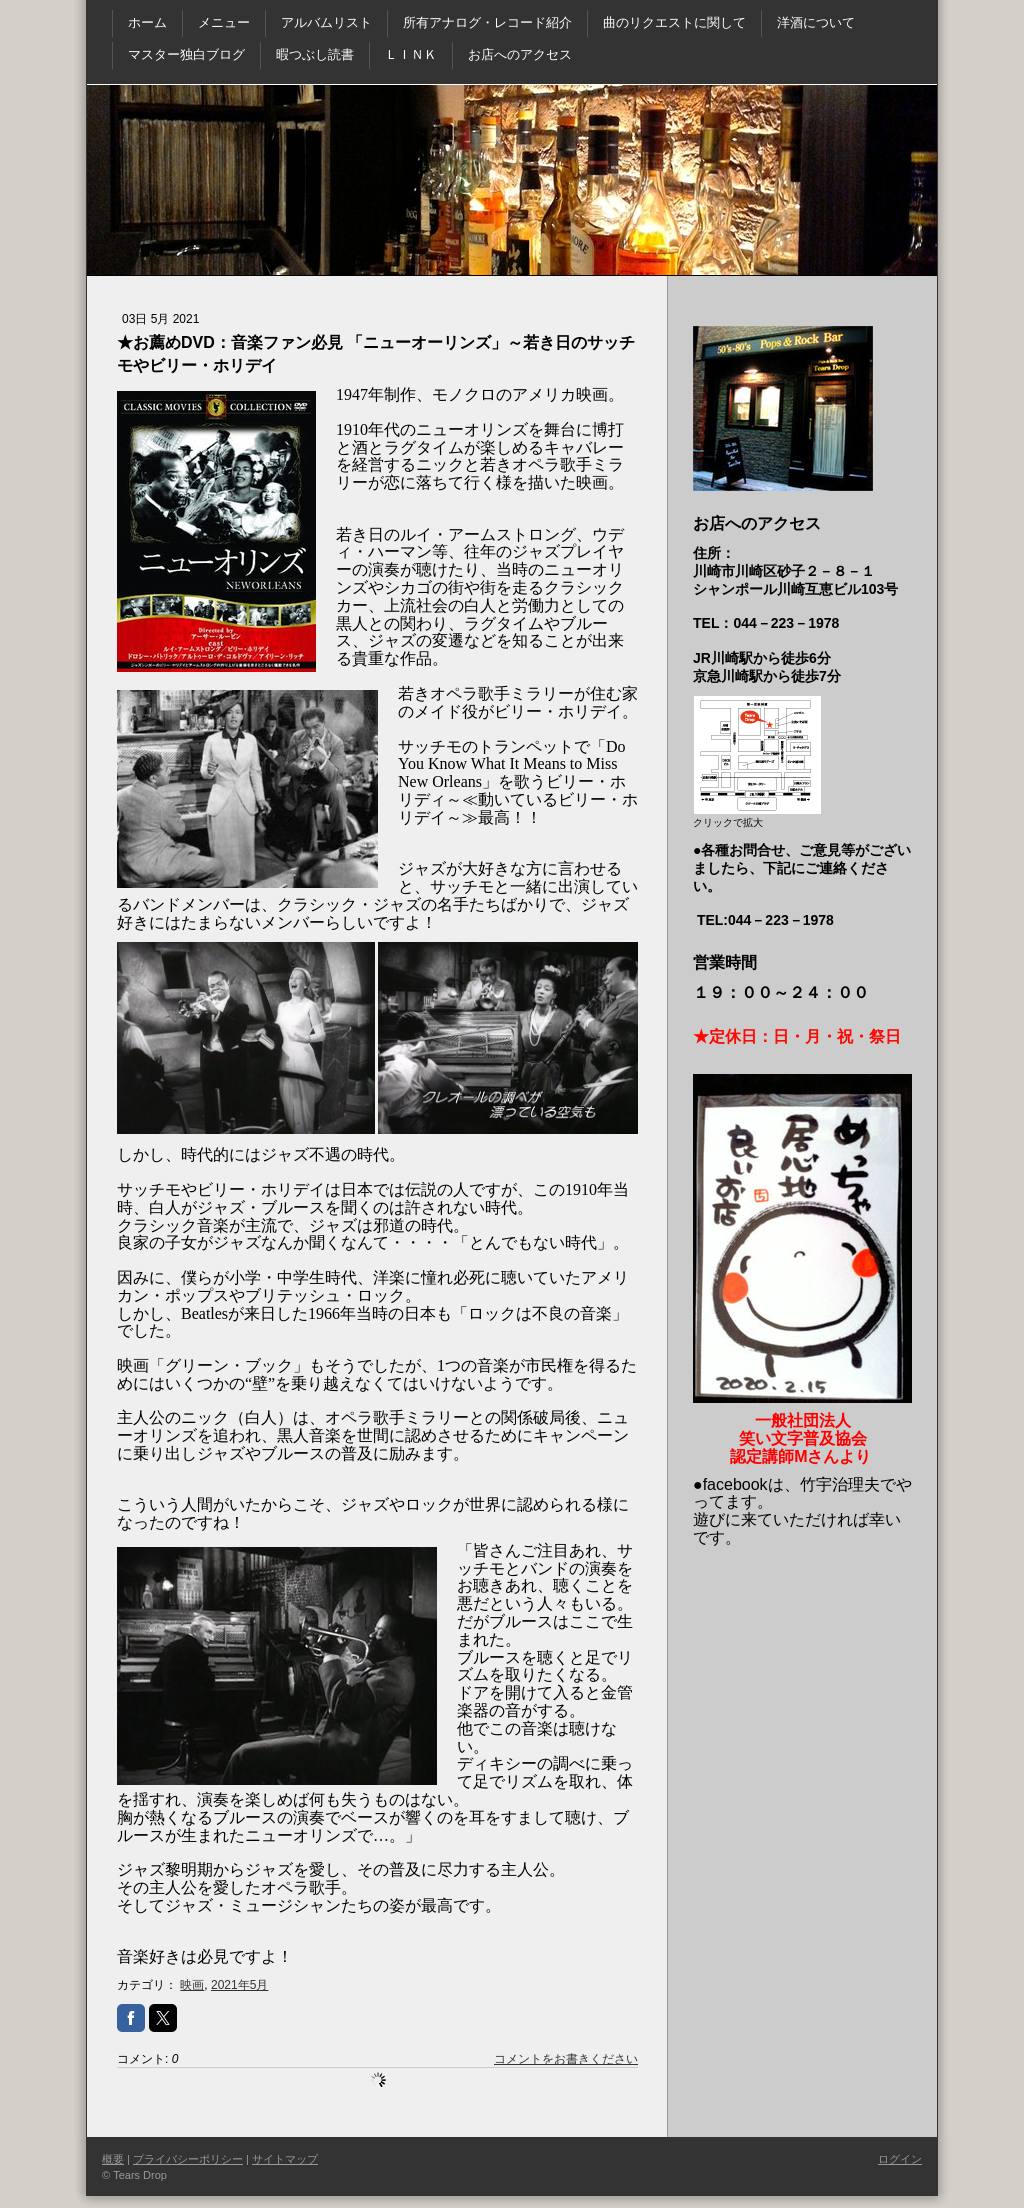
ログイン (900, 2159)
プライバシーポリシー (188, 2159)
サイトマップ (285, 2159)
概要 (113, 2159)
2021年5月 (239, 1985)
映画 (192, 1985)
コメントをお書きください (566, 2059)
